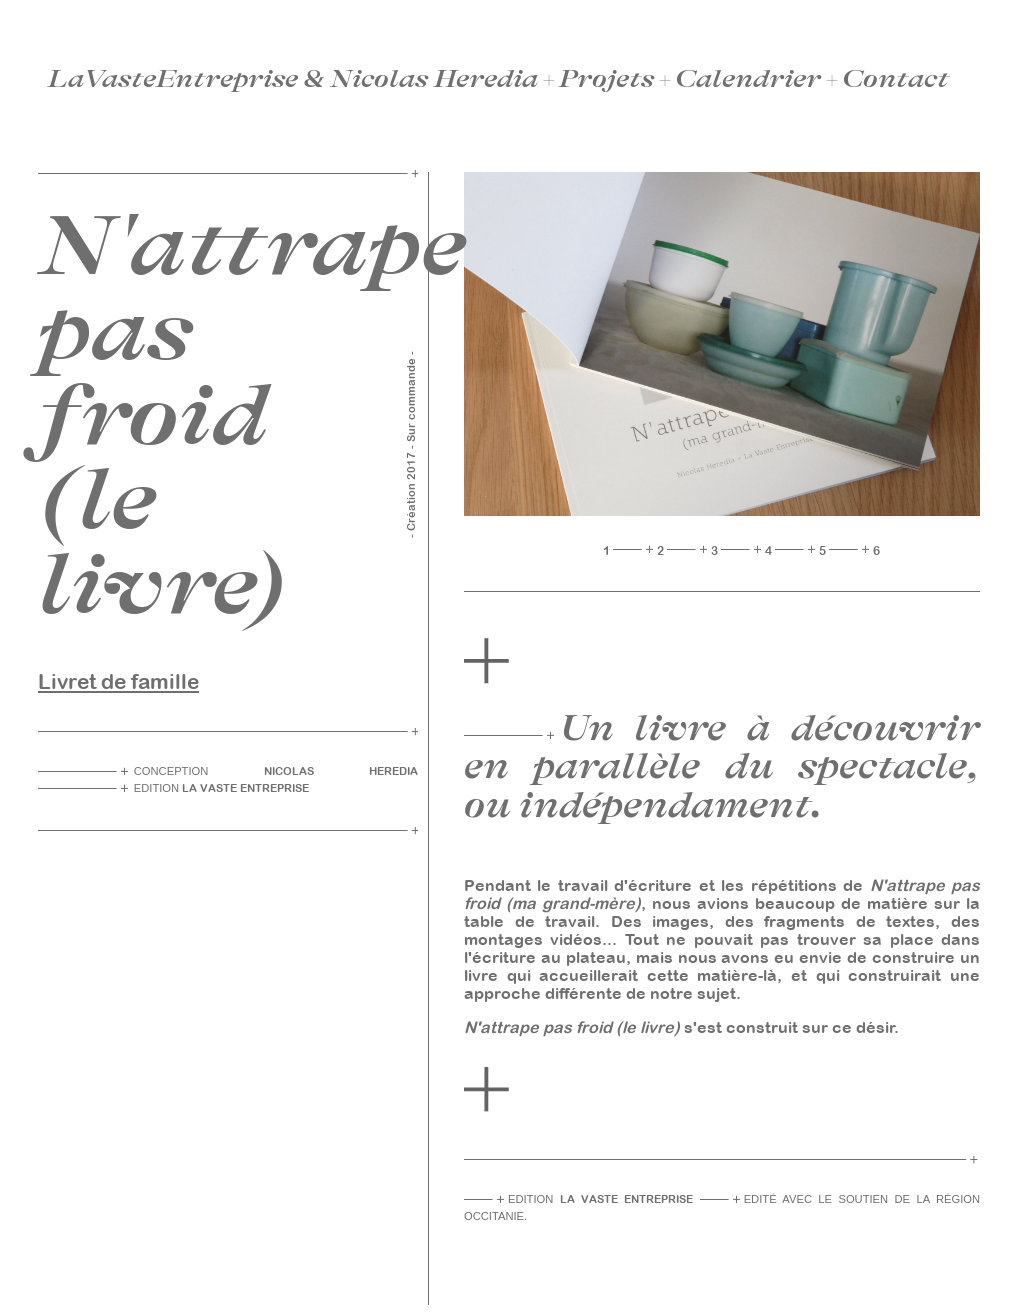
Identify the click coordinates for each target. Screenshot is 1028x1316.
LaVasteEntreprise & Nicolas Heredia (293, 79)
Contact (895, 79)
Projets (606, 79)
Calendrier (748, 79)
